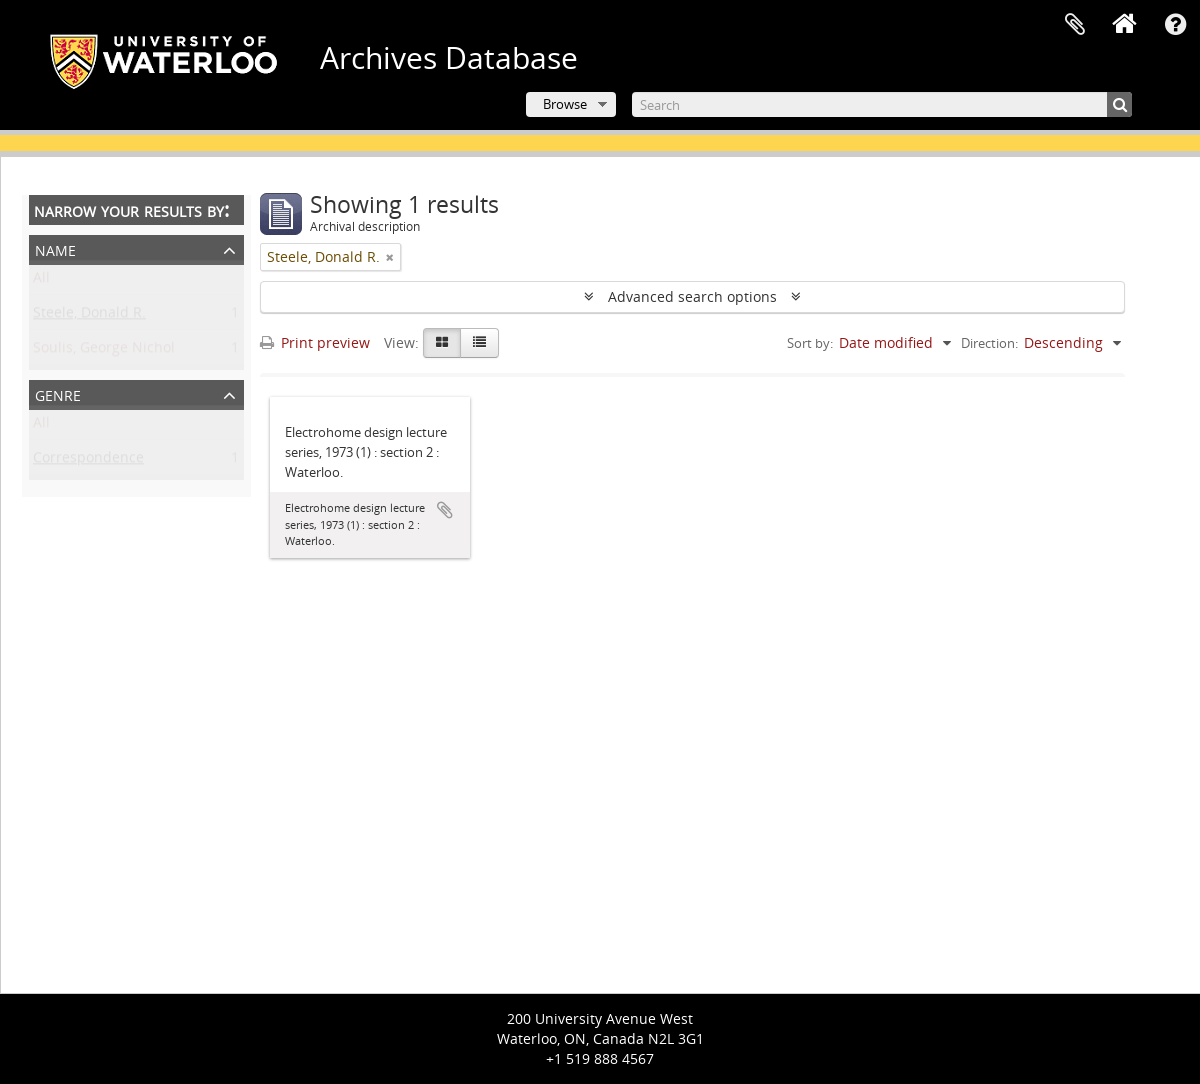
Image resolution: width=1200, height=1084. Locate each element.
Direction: (989, 343)
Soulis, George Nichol (104, 351)
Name (55, 248)
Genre (58, 393)
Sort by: (810, 343)
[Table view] (479, 343)
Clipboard (1075, 25)
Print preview (315, 342)
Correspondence (88, 461)
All (41, 281)
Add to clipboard (445, 510)
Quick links (1175, 25)
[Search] (882, 104)
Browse (565, 104)
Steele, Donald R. (89, 316)
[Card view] (442, 343)
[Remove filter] (390, 257)
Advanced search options (692, 296)
